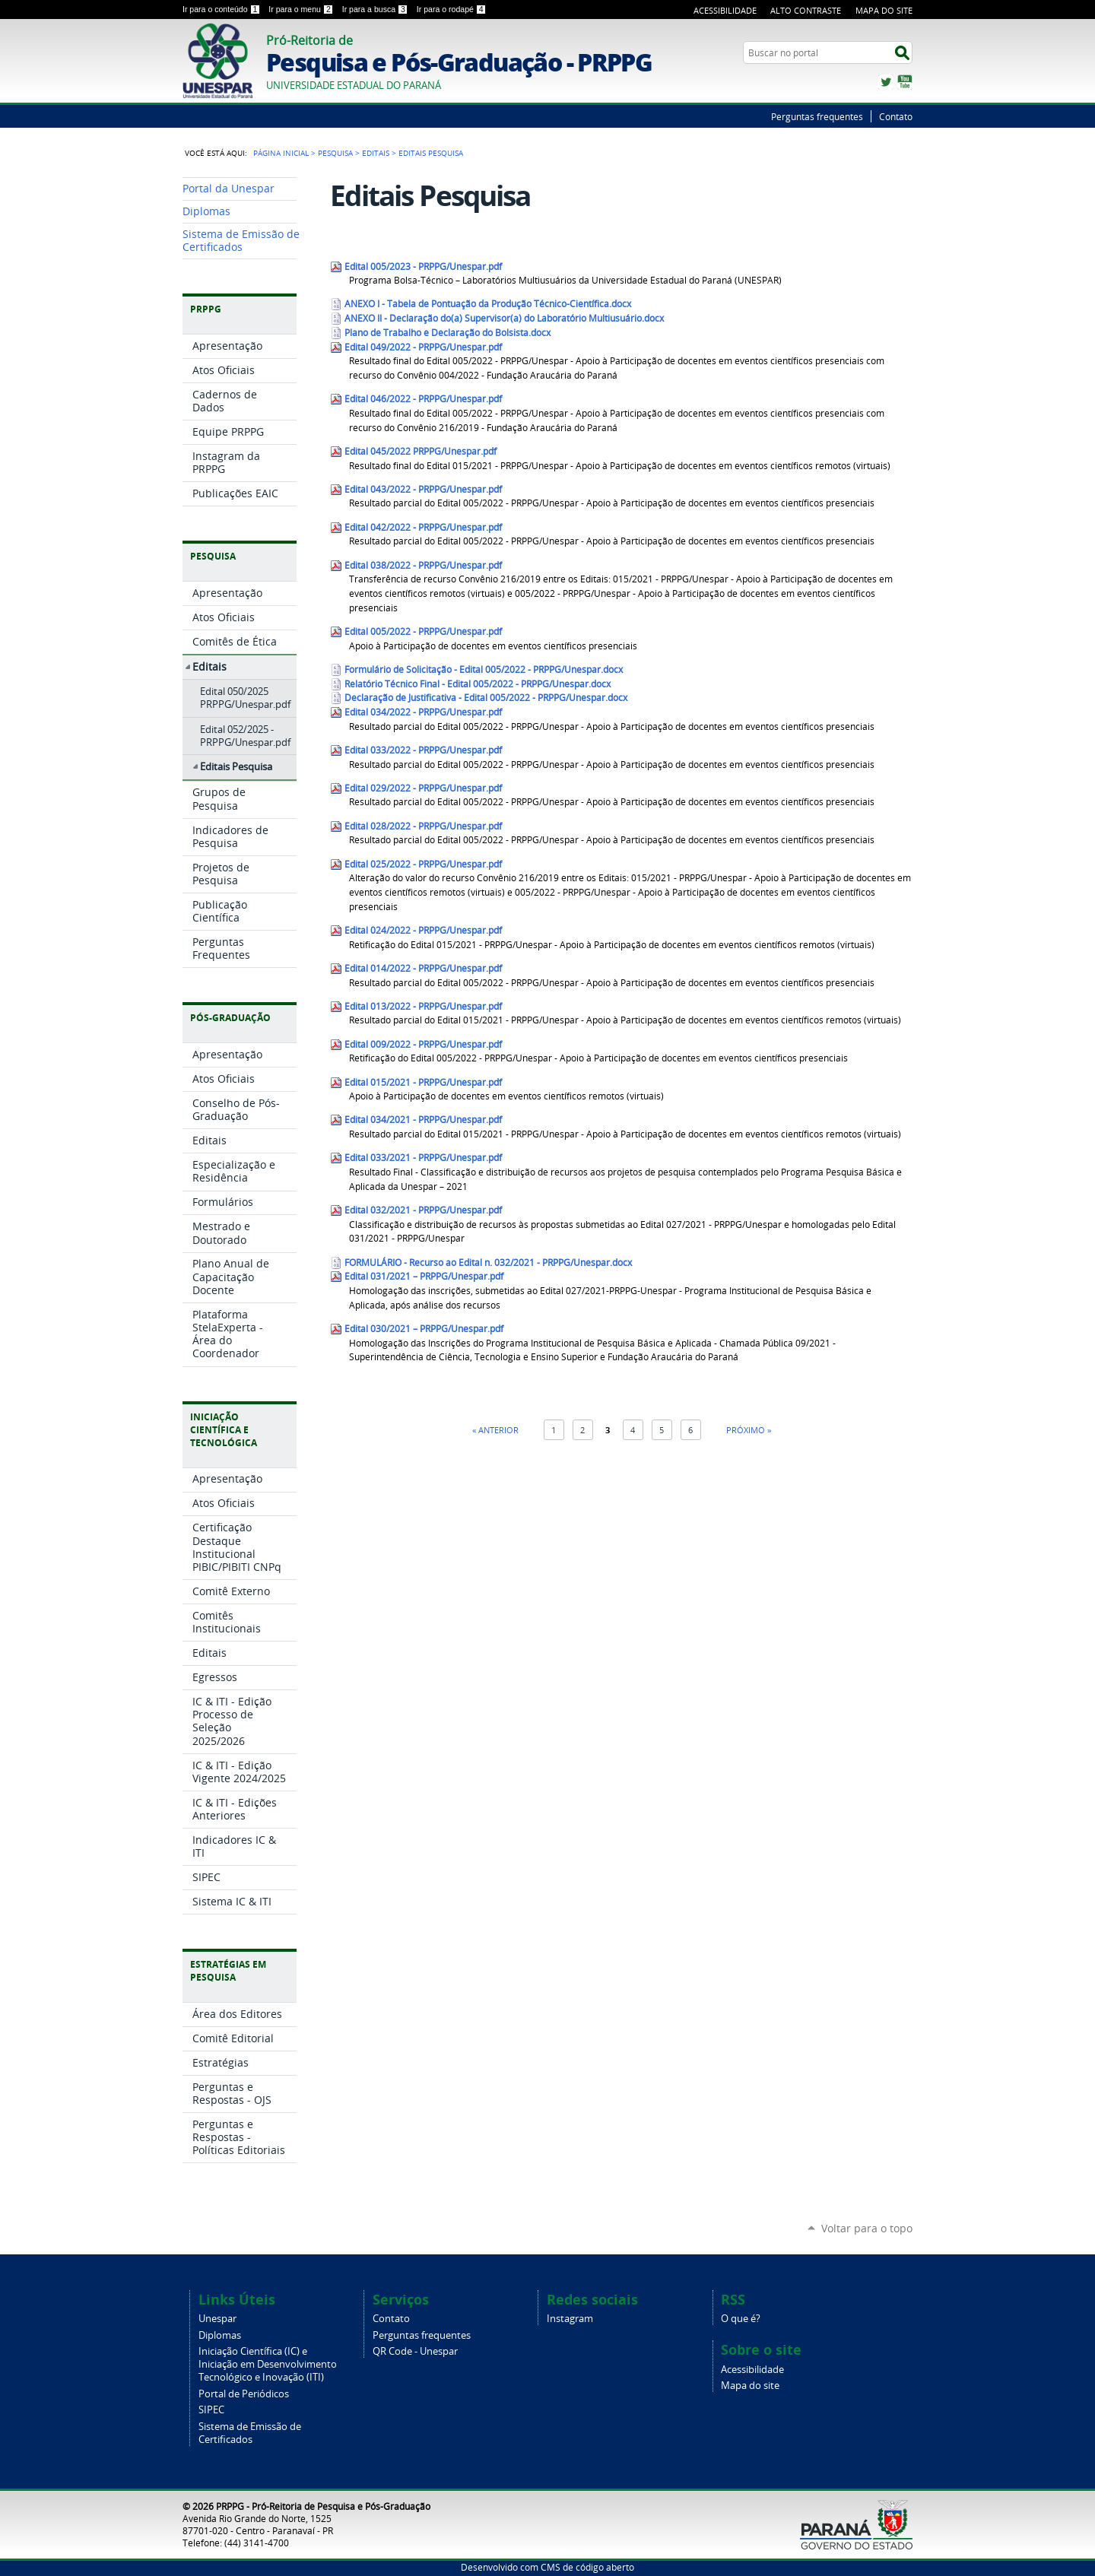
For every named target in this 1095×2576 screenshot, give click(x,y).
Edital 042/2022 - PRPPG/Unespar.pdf (423, 527)
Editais (375, 153)
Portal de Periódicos (243, 2393)
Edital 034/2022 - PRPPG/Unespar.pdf (423, 712)
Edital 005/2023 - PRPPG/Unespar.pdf (423, 266)
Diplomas (219, 2335)
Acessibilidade (725, 10)
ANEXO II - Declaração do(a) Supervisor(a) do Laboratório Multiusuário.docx (504, 318)
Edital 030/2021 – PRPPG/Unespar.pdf (423, 1328)
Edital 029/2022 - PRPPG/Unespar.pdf (423, 788)
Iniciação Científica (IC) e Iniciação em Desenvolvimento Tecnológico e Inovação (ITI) (267, 2364)
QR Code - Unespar (415, 2351)
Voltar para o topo (866, 2228)
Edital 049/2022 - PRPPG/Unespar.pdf (423, 347)
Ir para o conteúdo (222, 9)
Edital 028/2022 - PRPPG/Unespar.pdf (423, 826)
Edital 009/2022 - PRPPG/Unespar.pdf (423, 1044)
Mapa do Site (883, 10)
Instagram (570, 2318)
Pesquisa (335, 153)
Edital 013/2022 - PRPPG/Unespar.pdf (423, 1006)
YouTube (904, 82)
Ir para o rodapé (452, 9)
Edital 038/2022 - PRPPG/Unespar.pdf (423, 565)
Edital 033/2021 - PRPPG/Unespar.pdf (423, 1157)
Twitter (885, 82)
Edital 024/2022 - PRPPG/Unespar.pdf (423, 930)
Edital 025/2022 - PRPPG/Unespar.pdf (423, 864)
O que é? (740, 2318)
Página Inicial (281, 153)
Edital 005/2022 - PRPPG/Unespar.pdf (423, 631)
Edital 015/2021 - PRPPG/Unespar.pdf (423, 1082)
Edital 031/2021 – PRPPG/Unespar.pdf (423, 1276)
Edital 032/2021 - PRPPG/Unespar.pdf (423, 1210)
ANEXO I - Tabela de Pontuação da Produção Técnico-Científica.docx (487, 303)
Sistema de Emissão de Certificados (249, 2433)
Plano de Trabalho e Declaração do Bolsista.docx (447, 332)
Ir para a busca (376, 9)
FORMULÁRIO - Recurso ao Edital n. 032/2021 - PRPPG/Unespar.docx (488, 1262)
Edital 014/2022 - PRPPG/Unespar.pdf (423, 968)
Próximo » (748, 1430)
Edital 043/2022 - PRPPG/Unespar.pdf (423, 489)
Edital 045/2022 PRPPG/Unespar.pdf (420, 451)
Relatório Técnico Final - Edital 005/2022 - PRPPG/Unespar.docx (477, 683)
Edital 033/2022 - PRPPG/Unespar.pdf (423, 750)
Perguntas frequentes (817, 116)
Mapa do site (750, 2385)
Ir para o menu (301, 9)
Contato (895, 116)
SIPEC (211, 2409)
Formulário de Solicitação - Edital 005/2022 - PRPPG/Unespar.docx (483, 669)
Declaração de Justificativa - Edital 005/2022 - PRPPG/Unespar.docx (485, 697)
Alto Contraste (805, 10)
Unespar (217, 2318)
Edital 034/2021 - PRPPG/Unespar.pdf (423, 1119)
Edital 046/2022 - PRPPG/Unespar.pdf (423, 398)
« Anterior (495, 1430)
